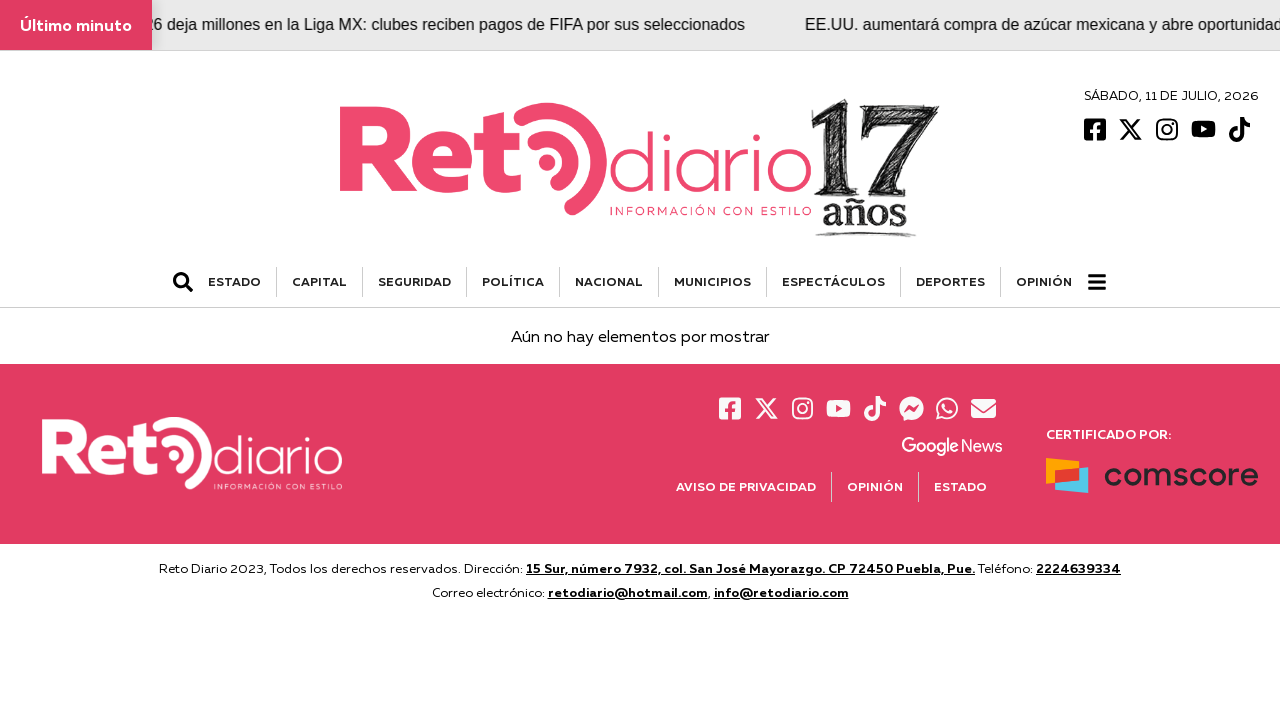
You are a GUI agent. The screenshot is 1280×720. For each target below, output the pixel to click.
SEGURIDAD (414, 281)
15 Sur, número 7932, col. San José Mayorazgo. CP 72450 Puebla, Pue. (750, 568)
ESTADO (234, 281)
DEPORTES (950, 281)
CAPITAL (319, 281)
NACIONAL (609, 281)
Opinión (1044, 281)
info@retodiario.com (781, 592)
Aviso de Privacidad (746, 486)
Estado (960, 486)
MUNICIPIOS (712, 281)
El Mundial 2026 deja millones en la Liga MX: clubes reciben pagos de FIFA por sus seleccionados (413, 24)
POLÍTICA (513, 281)
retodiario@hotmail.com (628, 592)
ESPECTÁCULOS (833, 281)
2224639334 (1078, 568)
